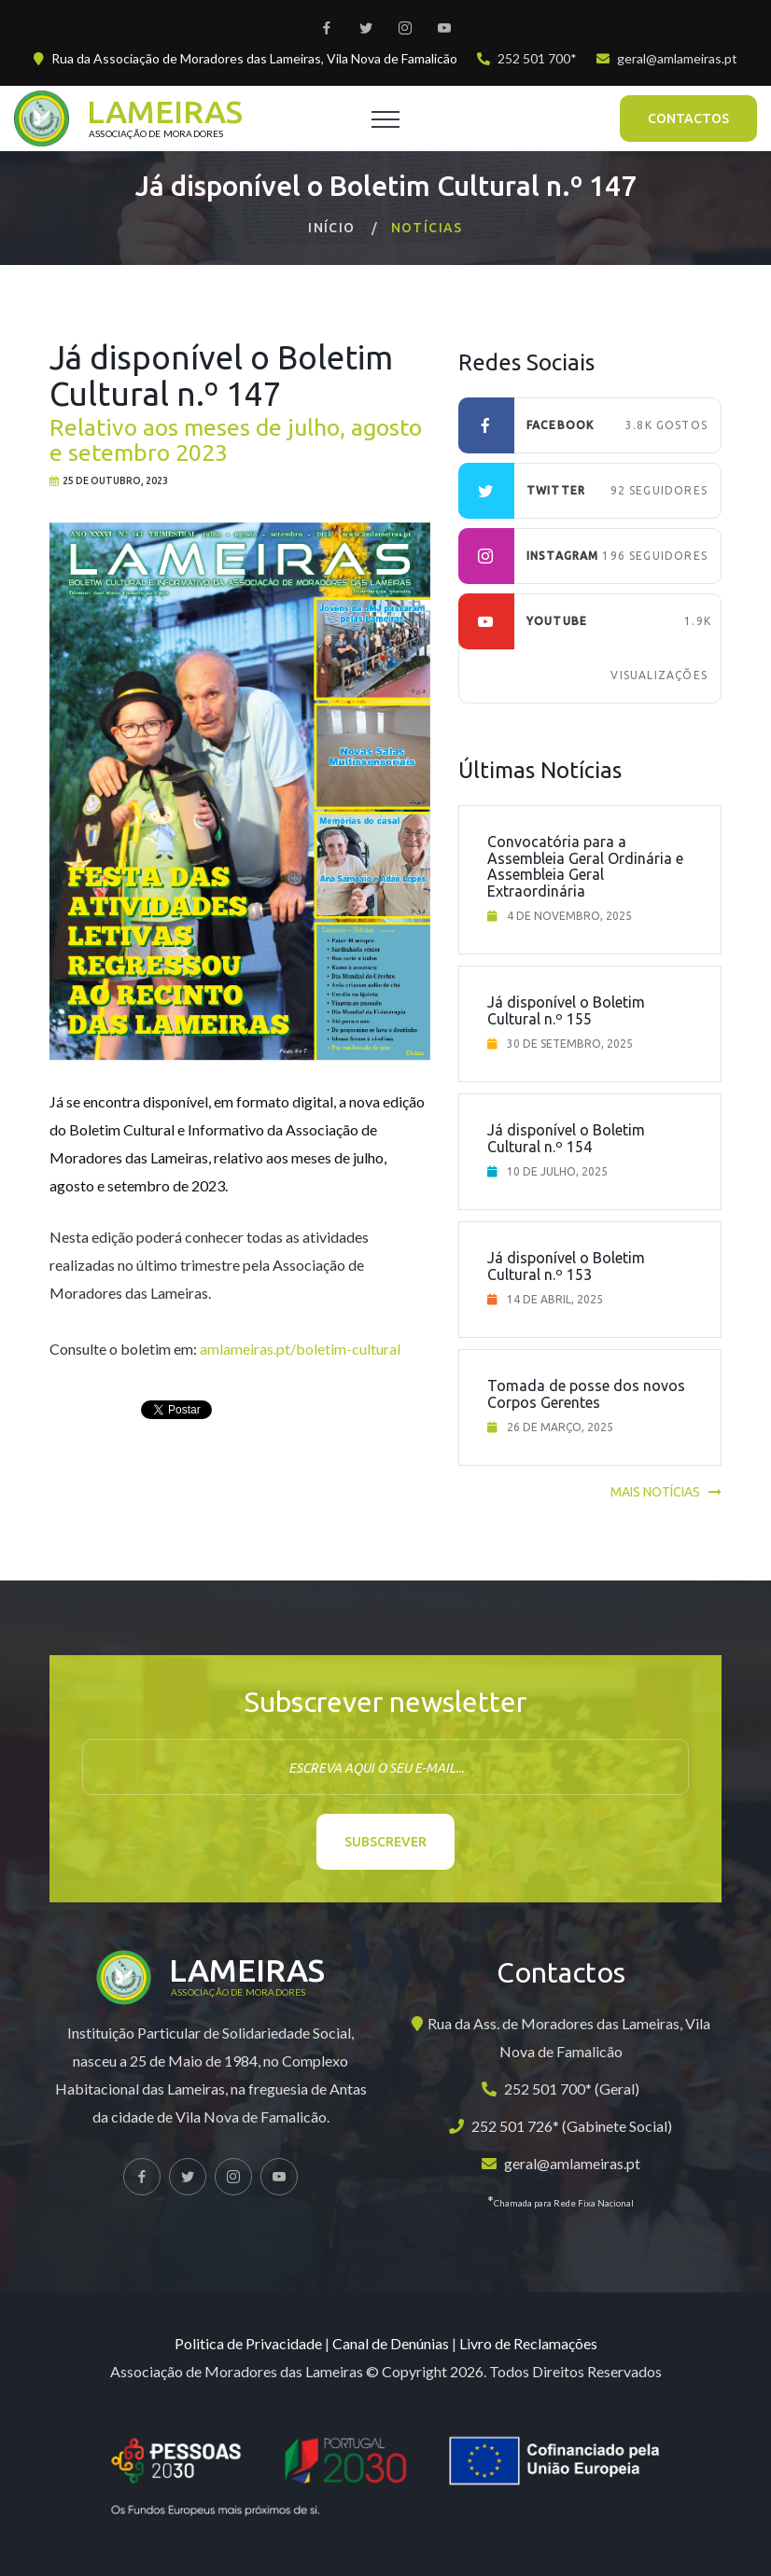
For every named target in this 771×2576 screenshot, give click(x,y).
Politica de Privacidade (248, 2343)
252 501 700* (537, 58)
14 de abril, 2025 (555, 1299)
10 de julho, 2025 (557, 1171)
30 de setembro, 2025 (570, 1043)
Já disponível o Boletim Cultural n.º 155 (566, 1010)
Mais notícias (655, 1491)
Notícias (427, 227)
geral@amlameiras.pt (677, 58)
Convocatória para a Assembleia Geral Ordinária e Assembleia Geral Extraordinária (585, 866)
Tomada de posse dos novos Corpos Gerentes (586, 1394)
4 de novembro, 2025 (569, 916)
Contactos (688, 118)
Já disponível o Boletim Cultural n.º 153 (566, 1266)
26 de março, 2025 (560, 1427)
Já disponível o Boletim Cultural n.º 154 (566, 1138)
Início (331, 227)
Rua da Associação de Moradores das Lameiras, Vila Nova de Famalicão (254, 58)
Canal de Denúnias (390, 2343)
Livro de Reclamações (528, 2343)
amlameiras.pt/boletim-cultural (300, 1349)
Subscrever (385, 1841)
